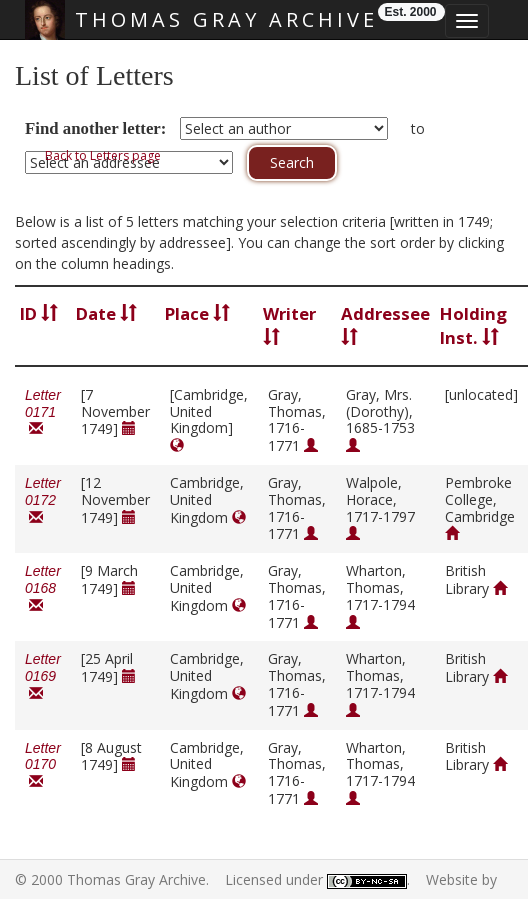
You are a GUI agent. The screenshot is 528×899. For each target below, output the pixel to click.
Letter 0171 (43, 412)
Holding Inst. (473, 325)
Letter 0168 (43, 588)
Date (106, 313)
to (418, 128)
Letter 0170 (43, 765)
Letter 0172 (43, 500)
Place (197, 313)
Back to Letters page (103, 155)
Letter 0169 (43, 676)
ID (39, 313)
